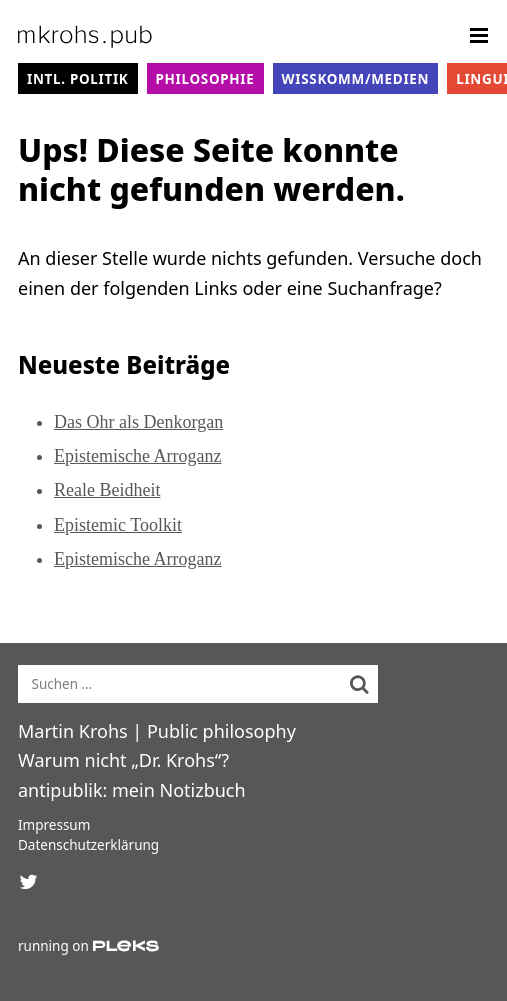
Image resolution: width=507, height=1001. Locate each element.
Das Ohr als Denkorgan (138, 422)
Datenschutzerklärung (88, 845)
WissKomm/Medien (356, 79)
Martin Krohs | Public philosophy (157, 731)
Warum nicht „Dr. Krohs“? (123, 760)
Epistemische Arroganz (137, 456)
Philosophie (205, 79)
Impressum (54, 825)
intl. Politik (78, 79)
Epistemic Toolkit (118, 525)
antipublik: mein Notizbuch (132, 790)
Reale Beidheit (107, 490)
